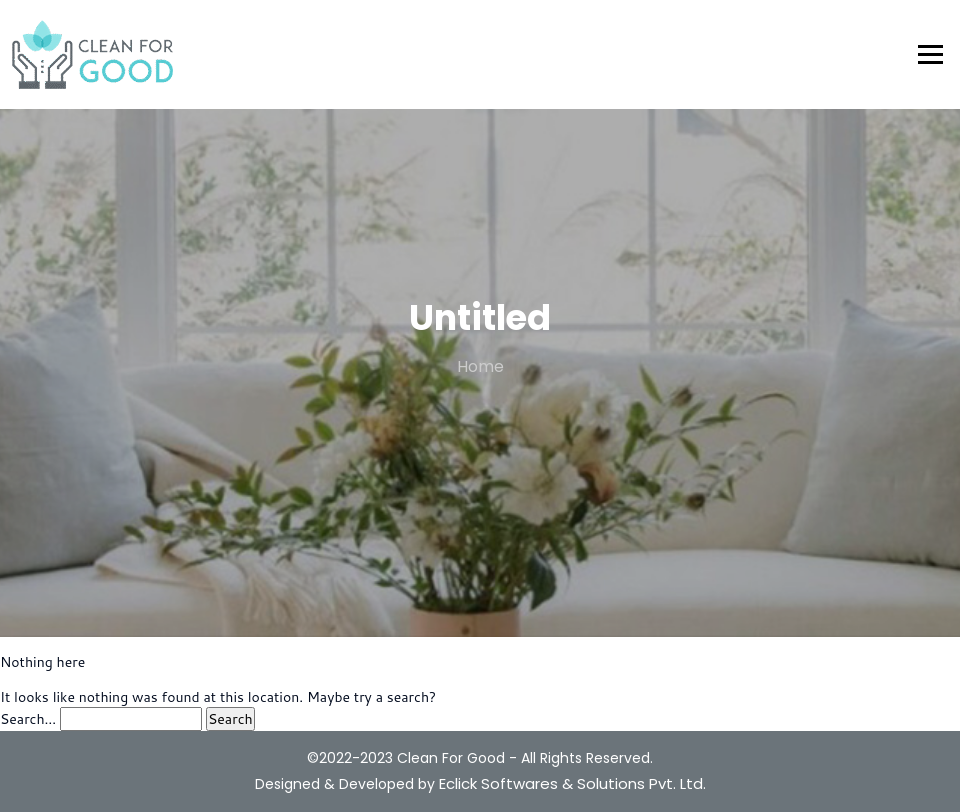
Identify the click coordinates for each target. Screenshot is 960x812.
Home (480, 366)
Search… (28, 719)
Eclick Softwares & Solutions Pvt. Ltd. (572, 783)
